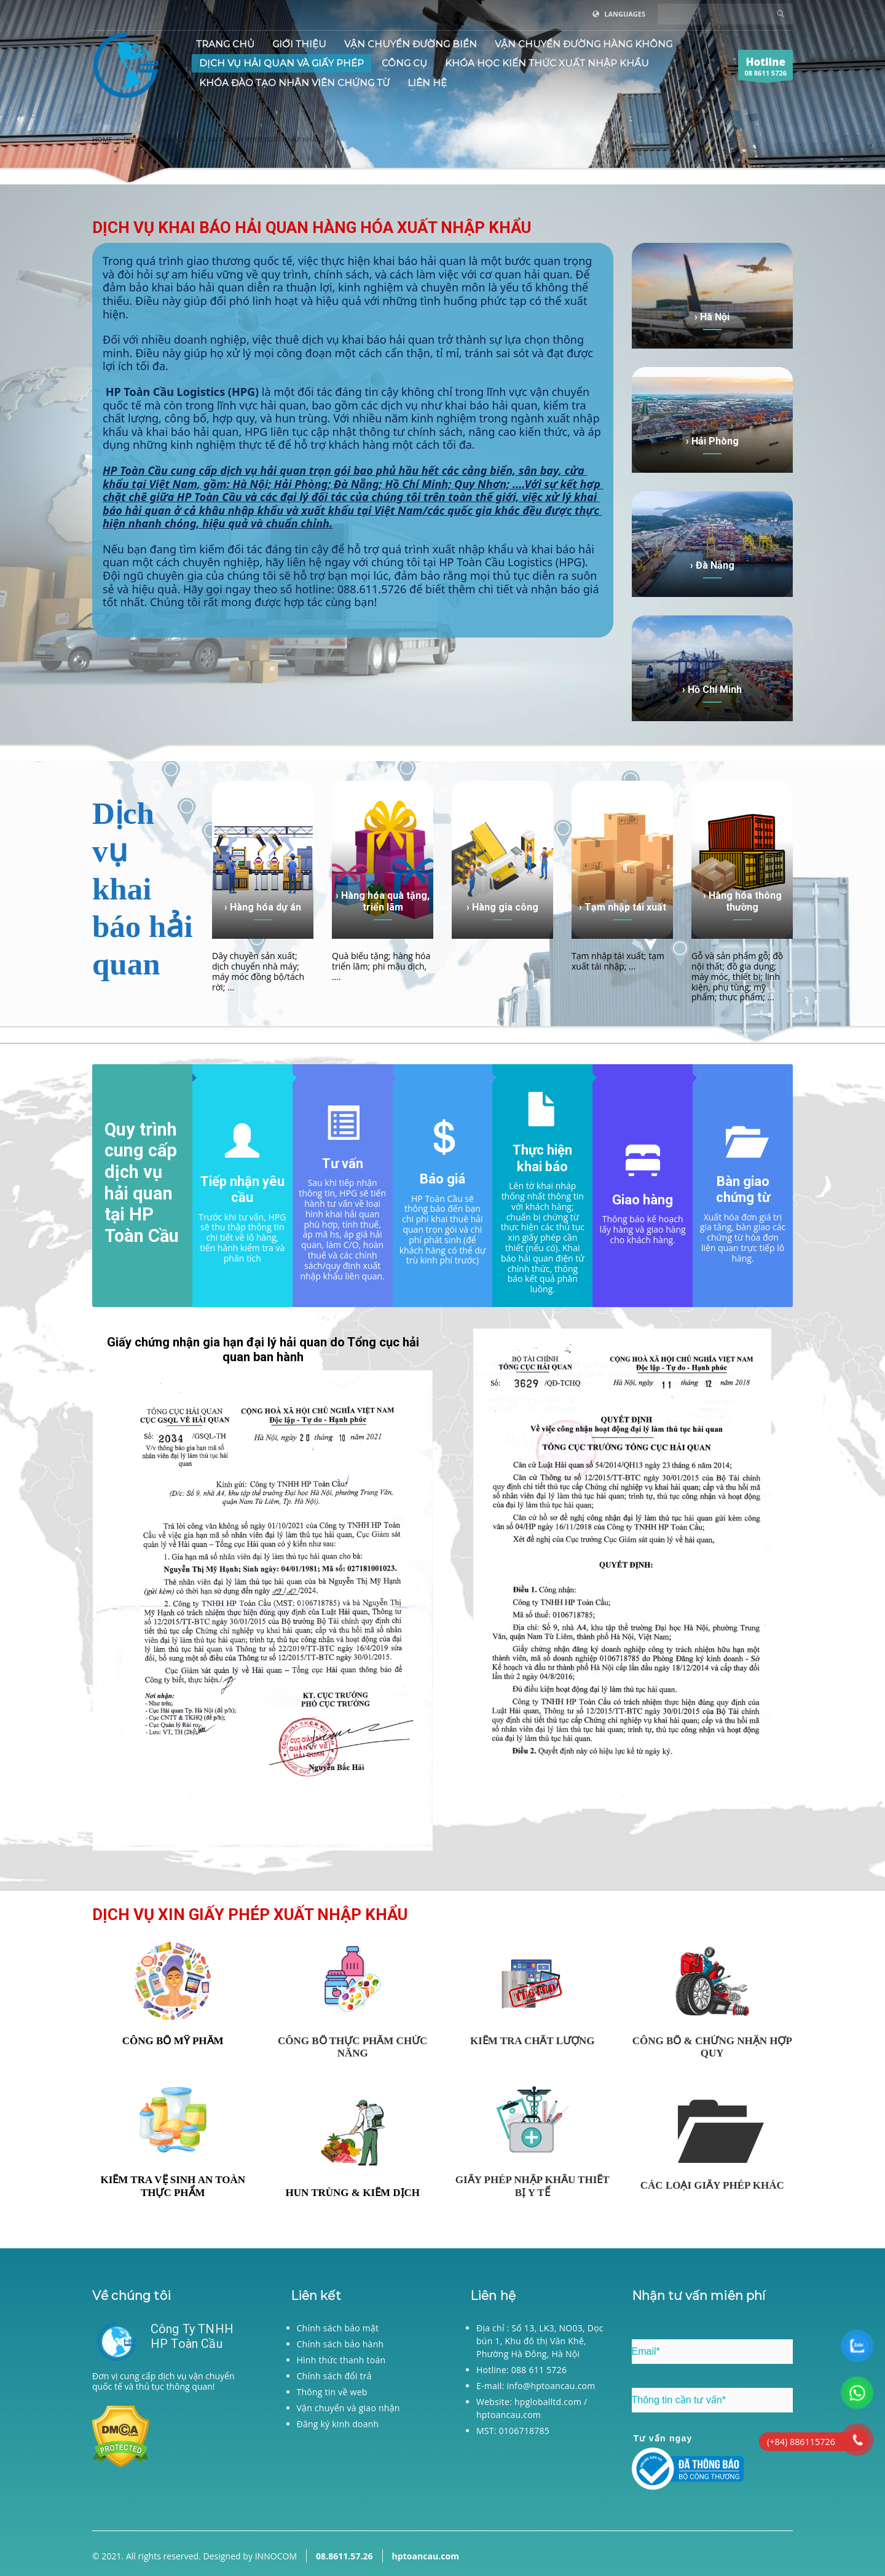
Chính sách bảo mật (338, 2328)
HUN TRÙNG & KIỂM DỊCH (352, 2193)
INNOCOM (276, 2556)
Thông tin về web (332, 2392)
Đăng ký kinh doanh (338, 2424)
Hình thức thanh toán (341, 2360)
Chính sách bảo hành (340, 2344)
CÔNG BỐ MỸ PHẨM (173, 2041)
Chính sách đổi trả (334, 2376)
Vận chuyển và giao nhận (348, 2408)
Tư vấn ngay (663, 2438)
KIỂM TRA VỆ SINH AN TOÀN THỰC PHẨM (173, 2186)
